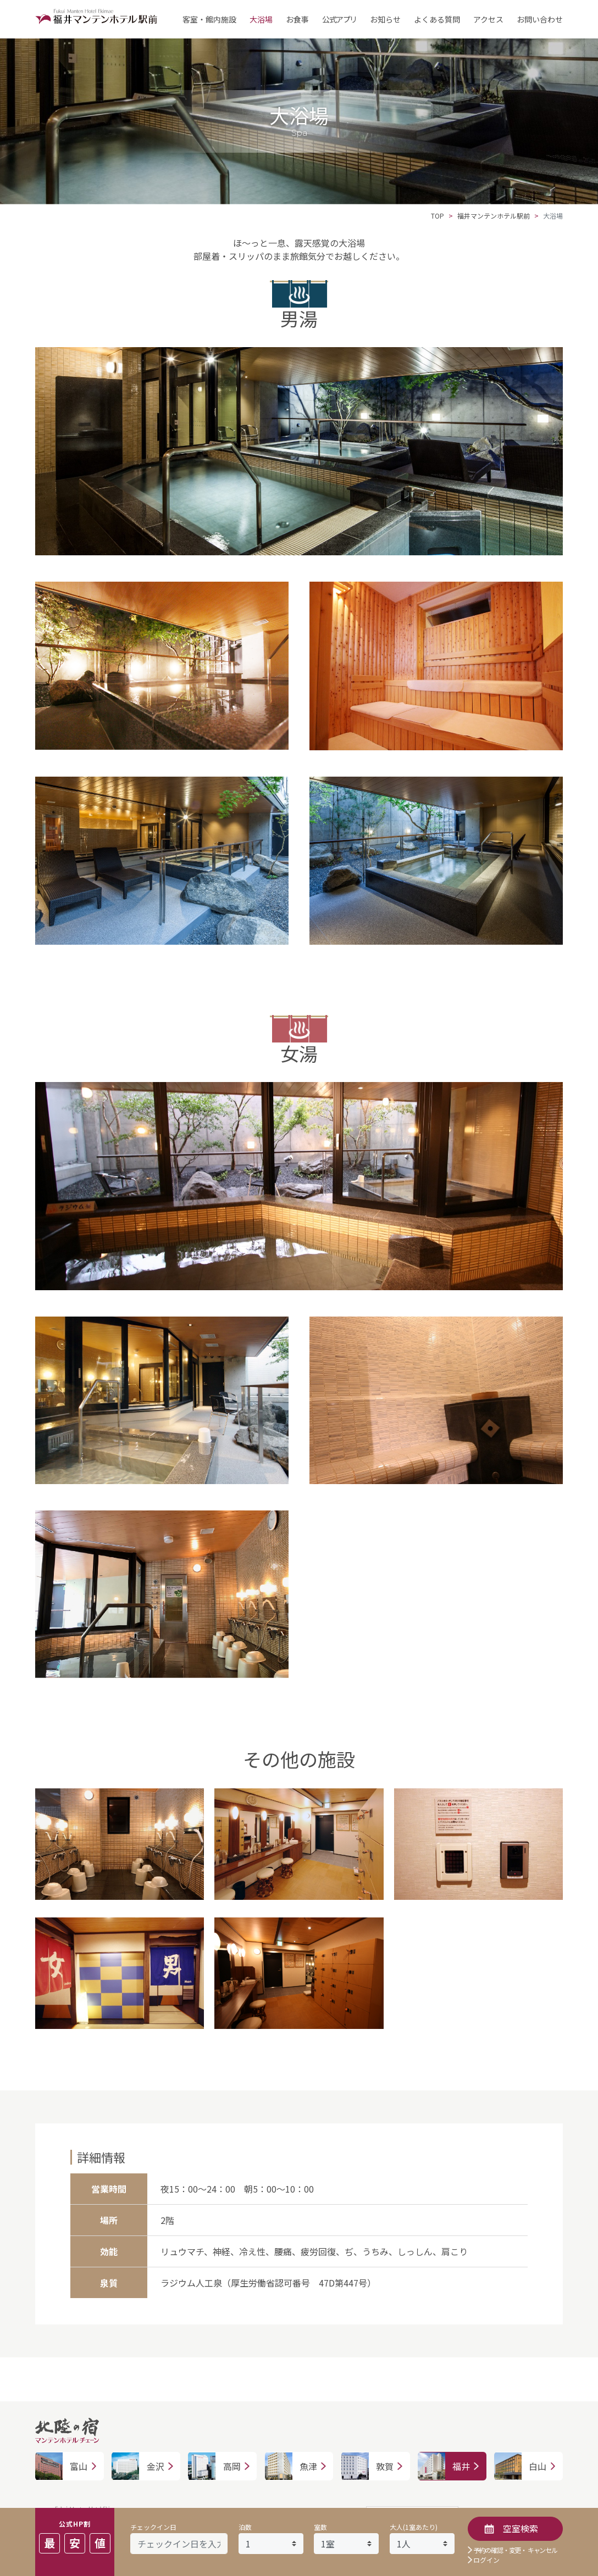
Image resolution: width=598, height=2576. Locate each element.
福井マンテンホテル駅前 (493, 215)
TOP (437, 215)
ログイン (486, 2559)
